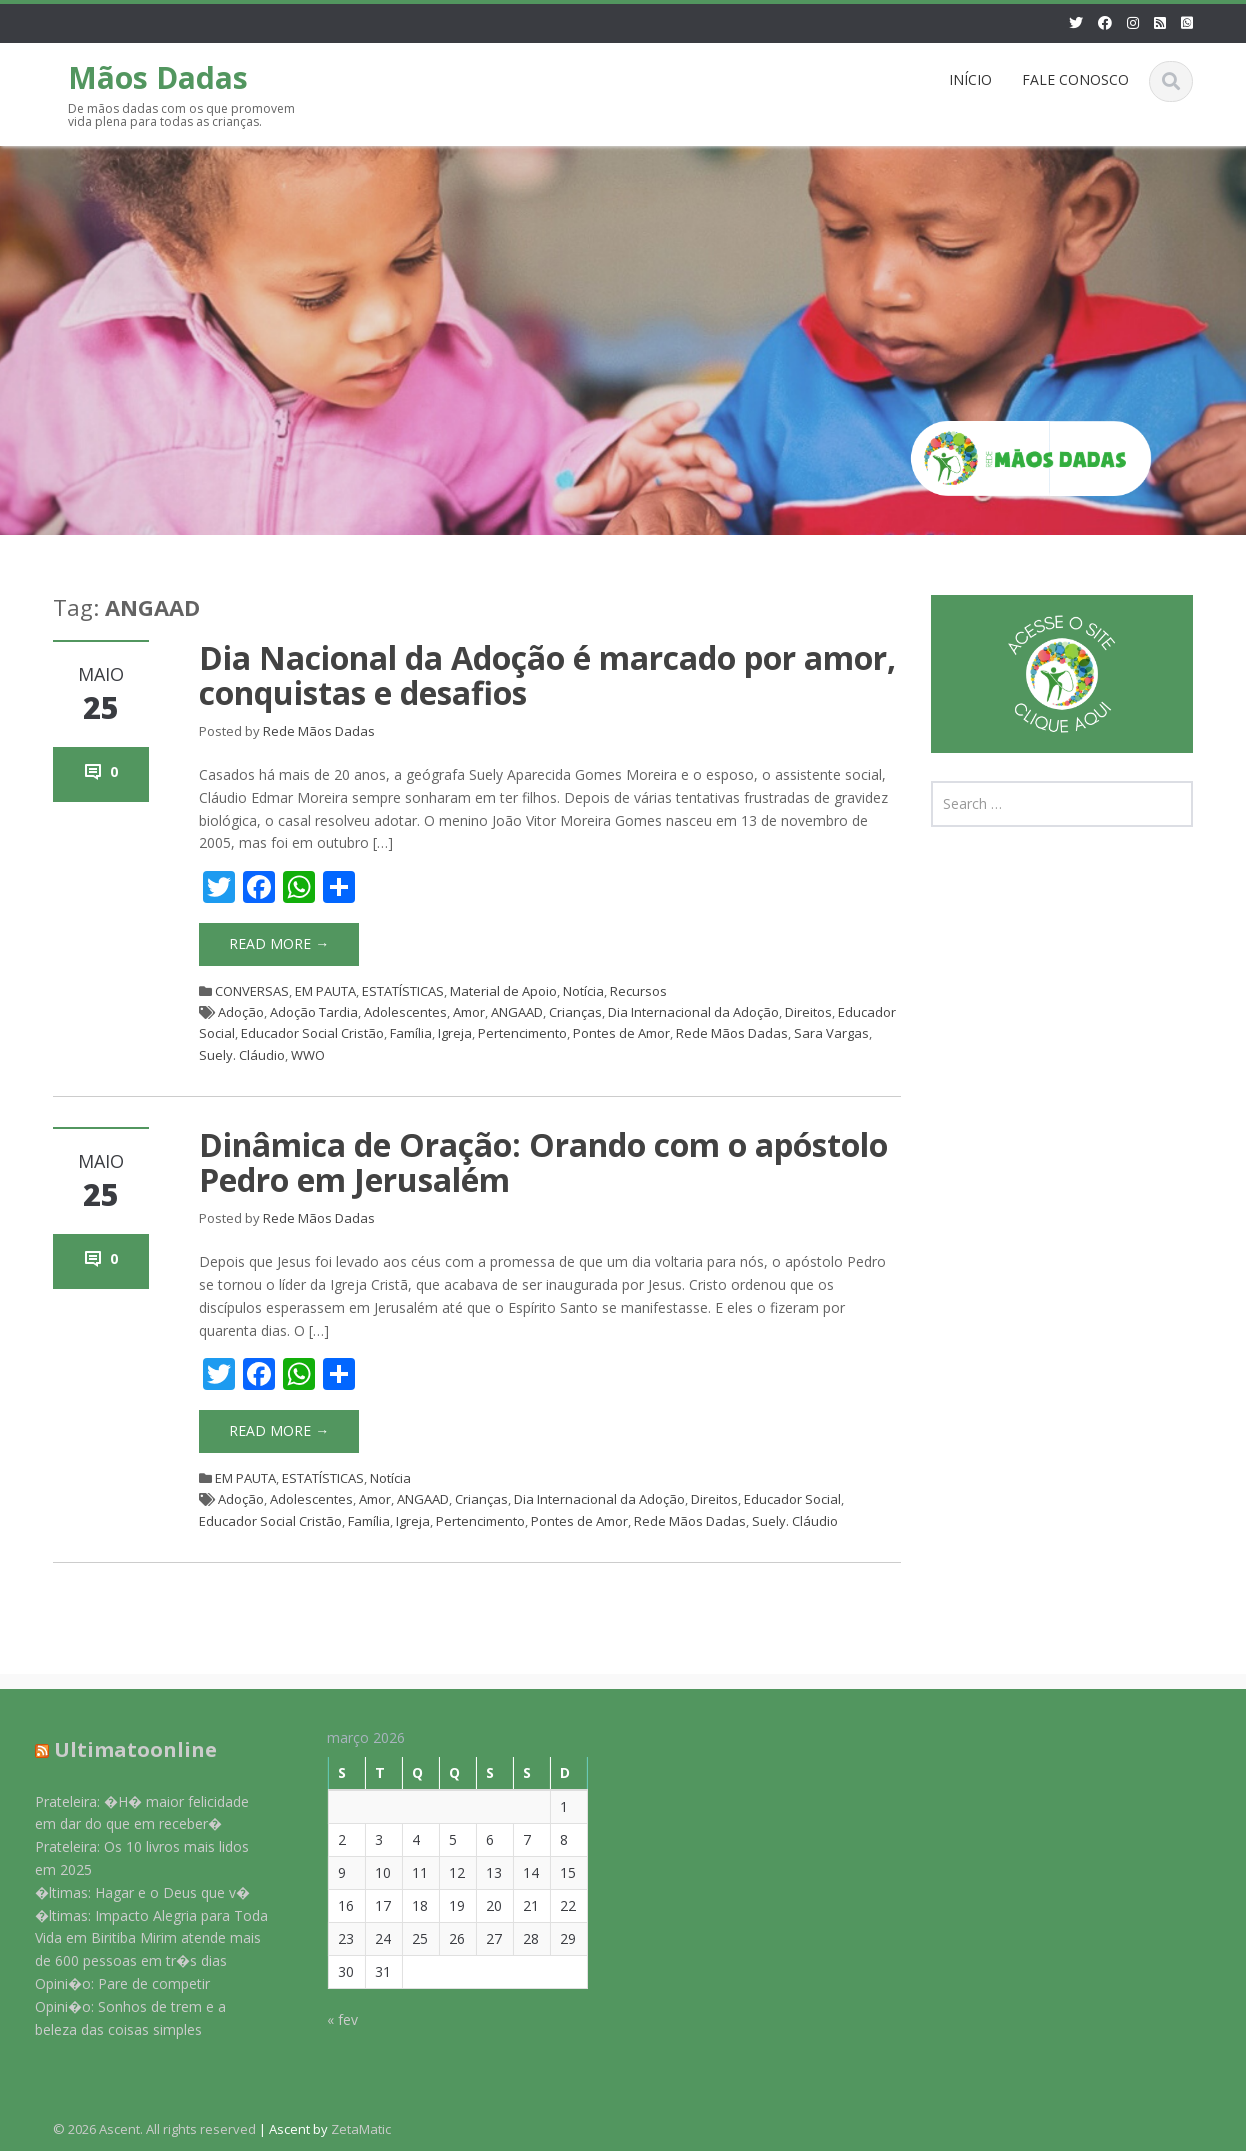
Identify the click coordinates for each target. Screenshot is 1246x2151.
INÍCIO (970, 79)
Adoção (241, 1012)
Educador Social (792, 1499)
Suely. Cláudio (242, 1055)
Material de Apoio (503, 991)
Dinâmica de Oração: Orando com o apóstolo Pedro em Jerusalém (543, 1162)
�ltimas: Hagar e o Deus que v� (129, 1892)
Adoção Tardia (314, 1012)
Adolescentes (405, 1012)
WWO (308, 1055)
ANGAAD (517, 1012)
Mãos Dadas (158, 77)
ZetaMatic (361, 2129)
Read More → (279, 943)
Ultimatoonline (122, 1749)
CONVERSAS (252, 991)
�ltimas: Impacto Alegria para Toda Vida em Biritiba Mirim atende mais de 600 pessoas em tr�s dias (138, 1938)
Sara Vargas (831, 1033)
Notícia (583, 991)
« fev (329, 2019)
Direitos (808, 1012)
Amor (469, 1012)
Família (411, 1033)
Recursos (638, 991)
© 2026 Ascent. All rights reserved (154, 2129)
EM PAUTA (325, 991)
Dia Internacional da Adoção (693, 1012)
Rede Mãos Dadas (319, 731)
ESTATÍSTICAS (403, 991)
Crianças (575, 1012)
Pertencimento (522, 1033)
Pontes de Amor (621, 1033)
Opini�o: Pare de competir (109, 1983)
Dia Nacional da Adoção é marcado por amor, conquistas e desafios (547, 675)
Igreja (455, 1033)
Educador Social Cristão (312, 1033)
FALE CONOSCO (1075, 79)
